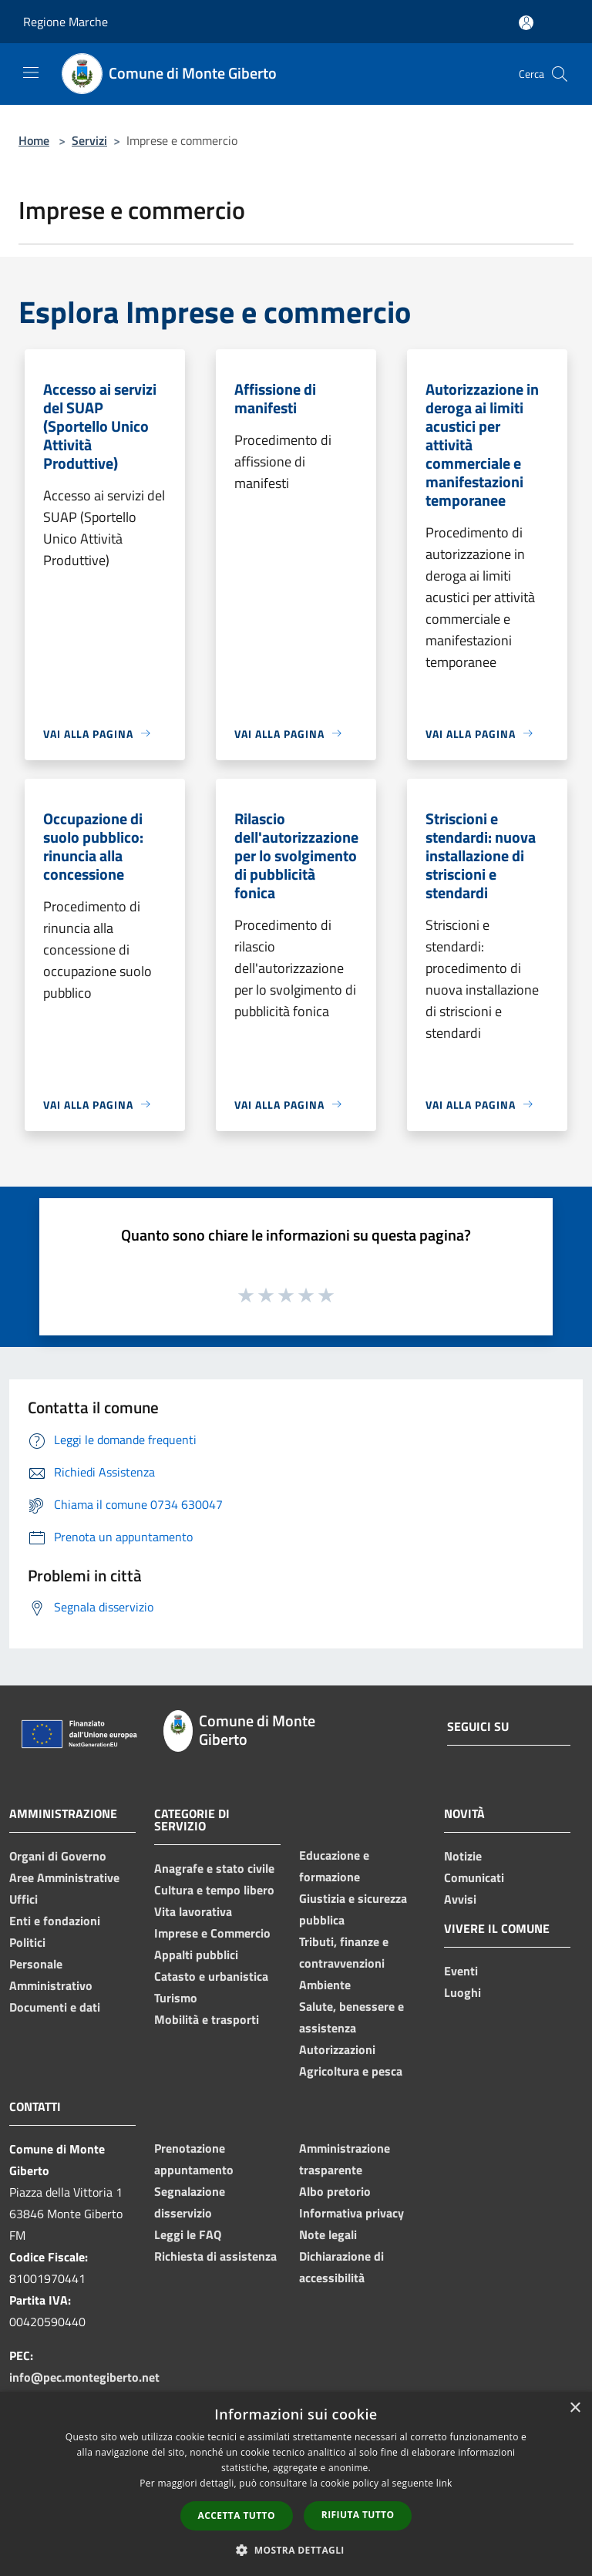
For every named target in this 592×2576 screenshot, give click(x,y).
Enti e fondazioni (54, 1920)
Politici (27, 1942)
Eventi (461, 1970)
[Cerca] (559, 74)
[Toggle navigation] (31, 72)
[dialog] (296, 2484)
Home (33, 140)
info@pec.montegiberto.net (84, 2377)
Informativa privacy (351, 2213)
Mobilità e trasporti (206, 2019)
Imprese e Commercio (212, 1933)
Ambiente (325, 1984)
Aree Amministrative (64, 1877)
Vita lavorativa (193, 1911)
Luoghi (462, 1992)
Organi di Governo (57, 1856)
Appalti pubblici (196, 1954)
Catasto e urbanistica (211, 1976)
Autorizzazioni (337, 2049)
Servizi (89, 140)
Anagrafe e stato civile (214, 1868)
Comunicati (474, 1877)
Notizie (463, 1856)
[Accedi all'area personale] (526, 23)
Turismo (175, 1997)
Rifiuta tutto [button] (358, 2514)
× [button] (574, 2408)
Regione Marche (65, 21)
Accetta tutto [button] (236, 2515)
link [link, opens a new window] (444, 2483)
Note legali (328, 2234)
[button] (296, 2549)
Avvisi (460, 1899)
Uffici (23, 1899)
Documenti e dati (54, 2007)
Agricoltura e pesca (350, 2071)
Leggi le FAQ (187, 2234)
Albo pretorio (335, 2191)
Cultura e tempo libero (214, 1890)
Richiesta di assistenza (215, 2256)
